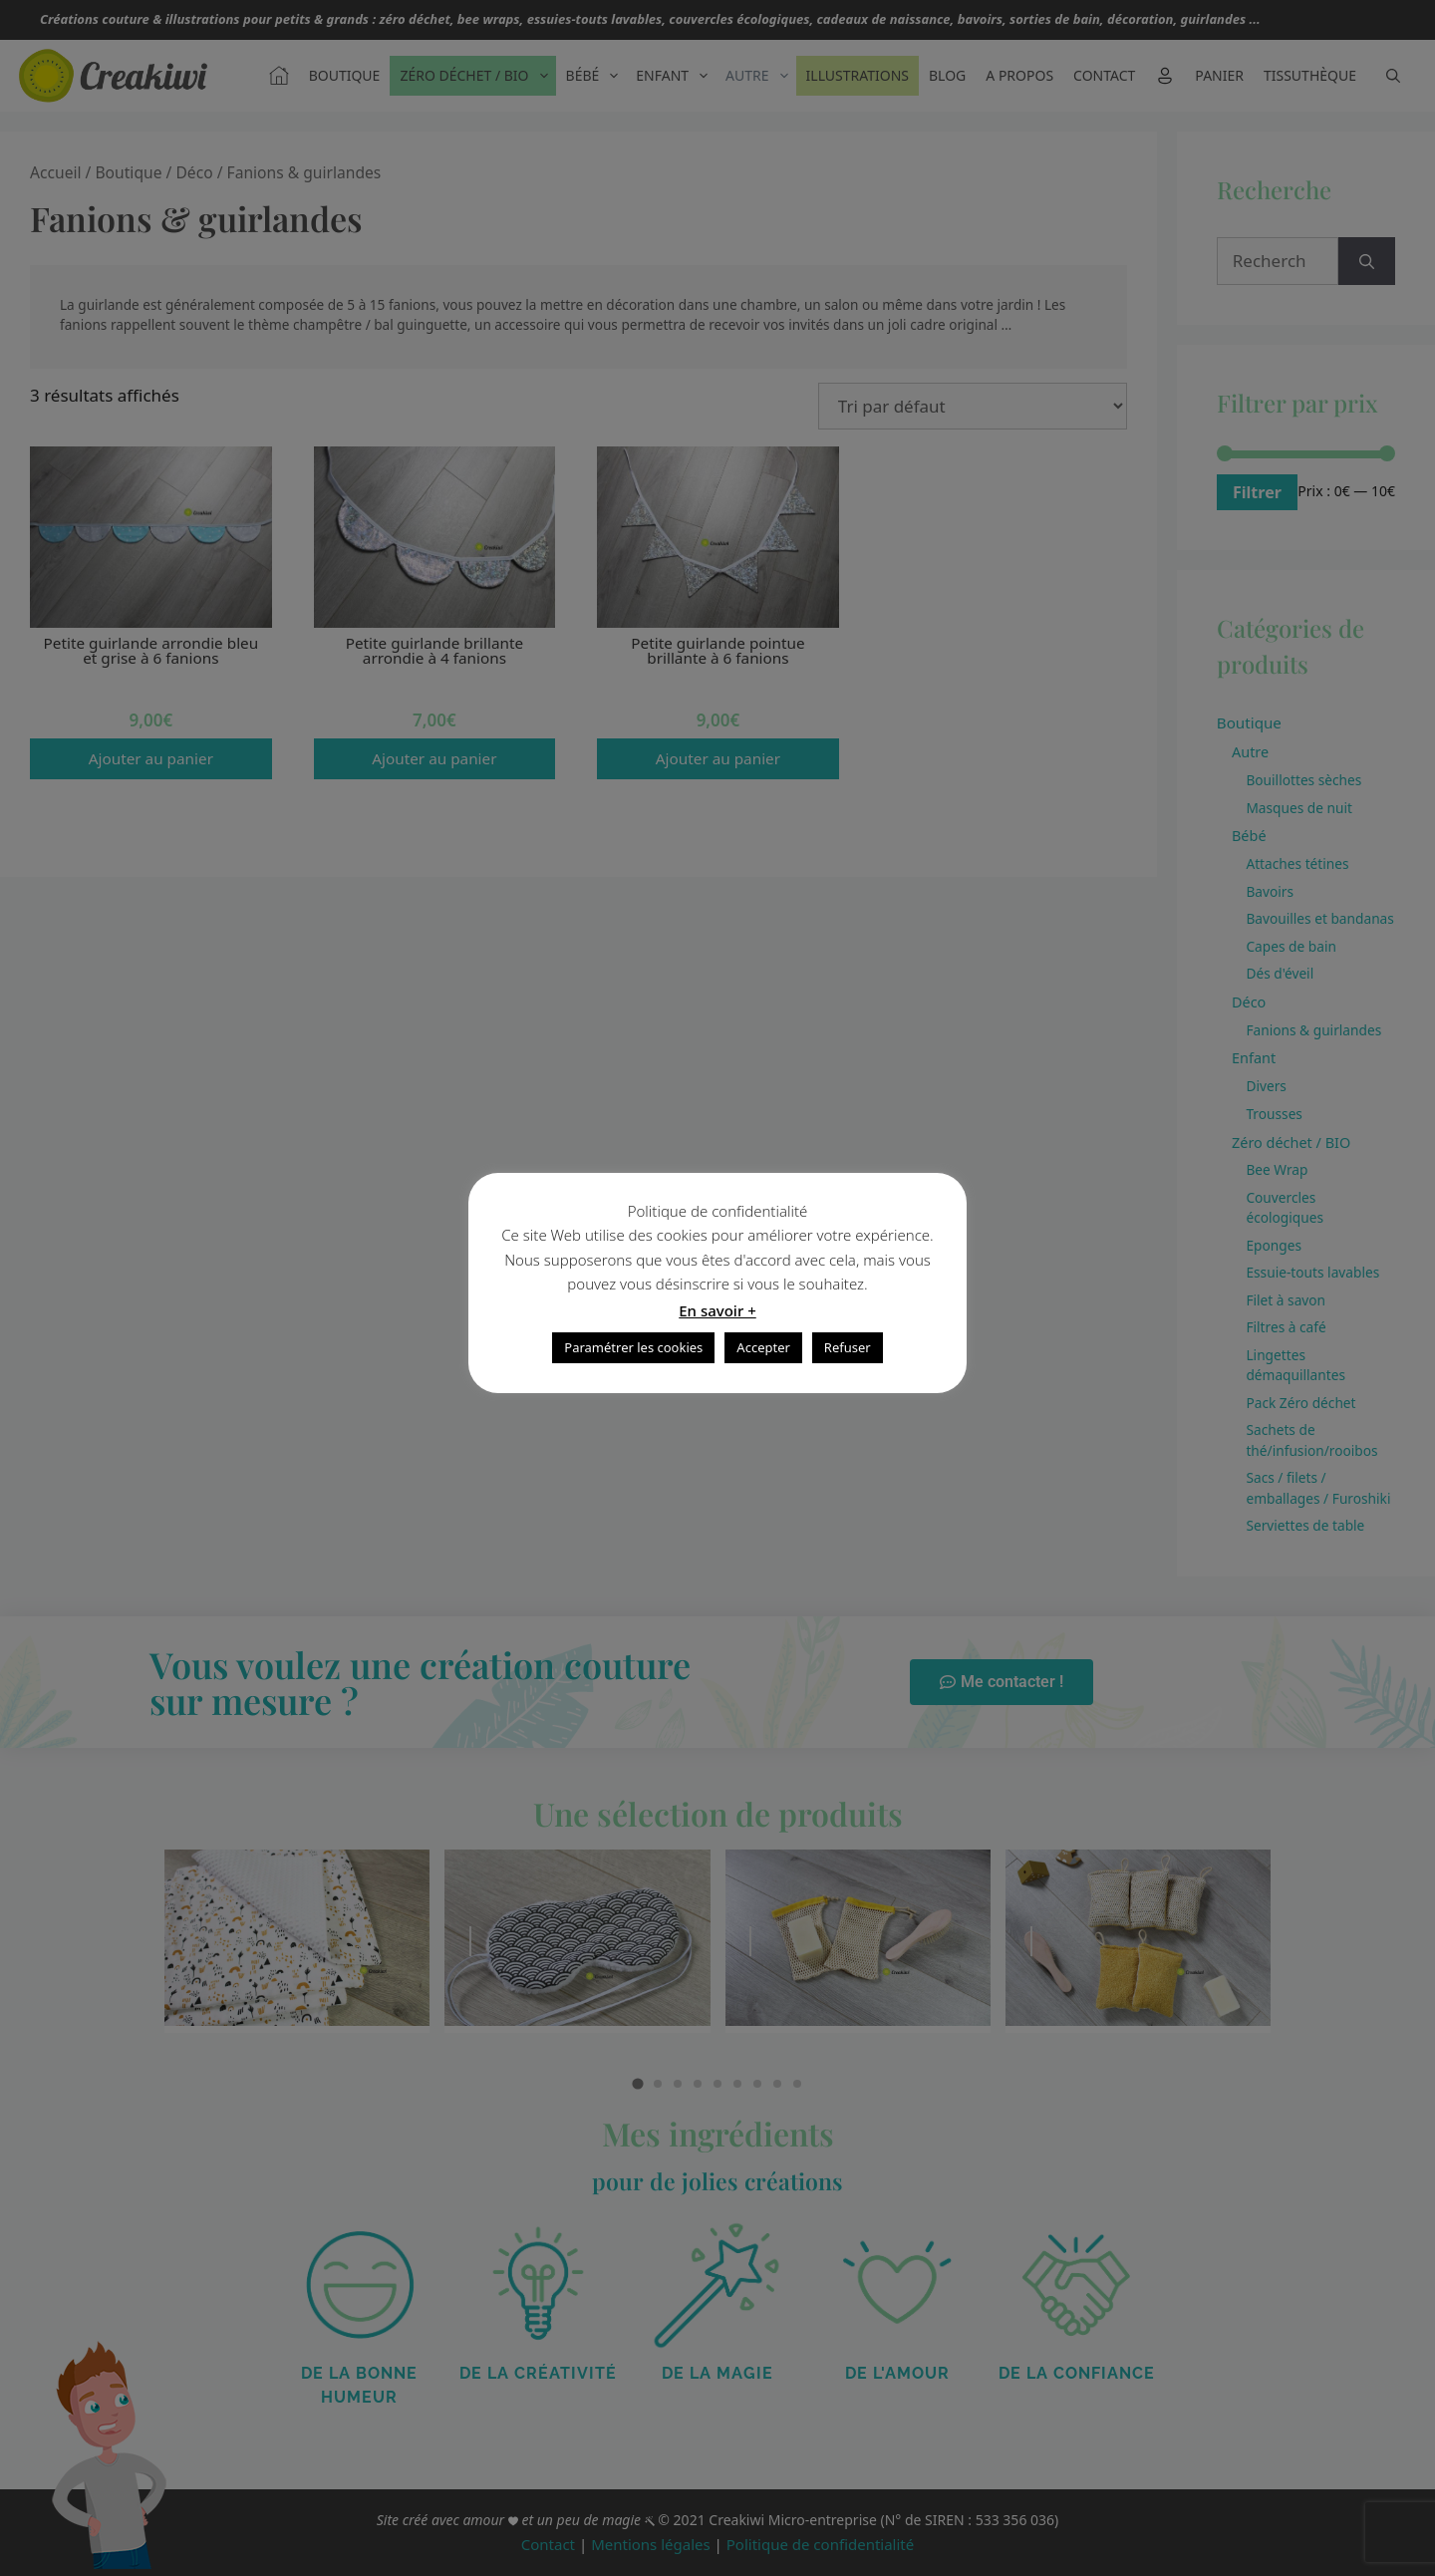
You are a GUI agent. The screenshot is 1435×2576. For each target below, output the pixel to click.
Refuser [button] (847, 1347)
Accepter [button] (763, 1347)
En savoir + (717, 1310)
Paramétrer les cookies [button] (633, 1347)
